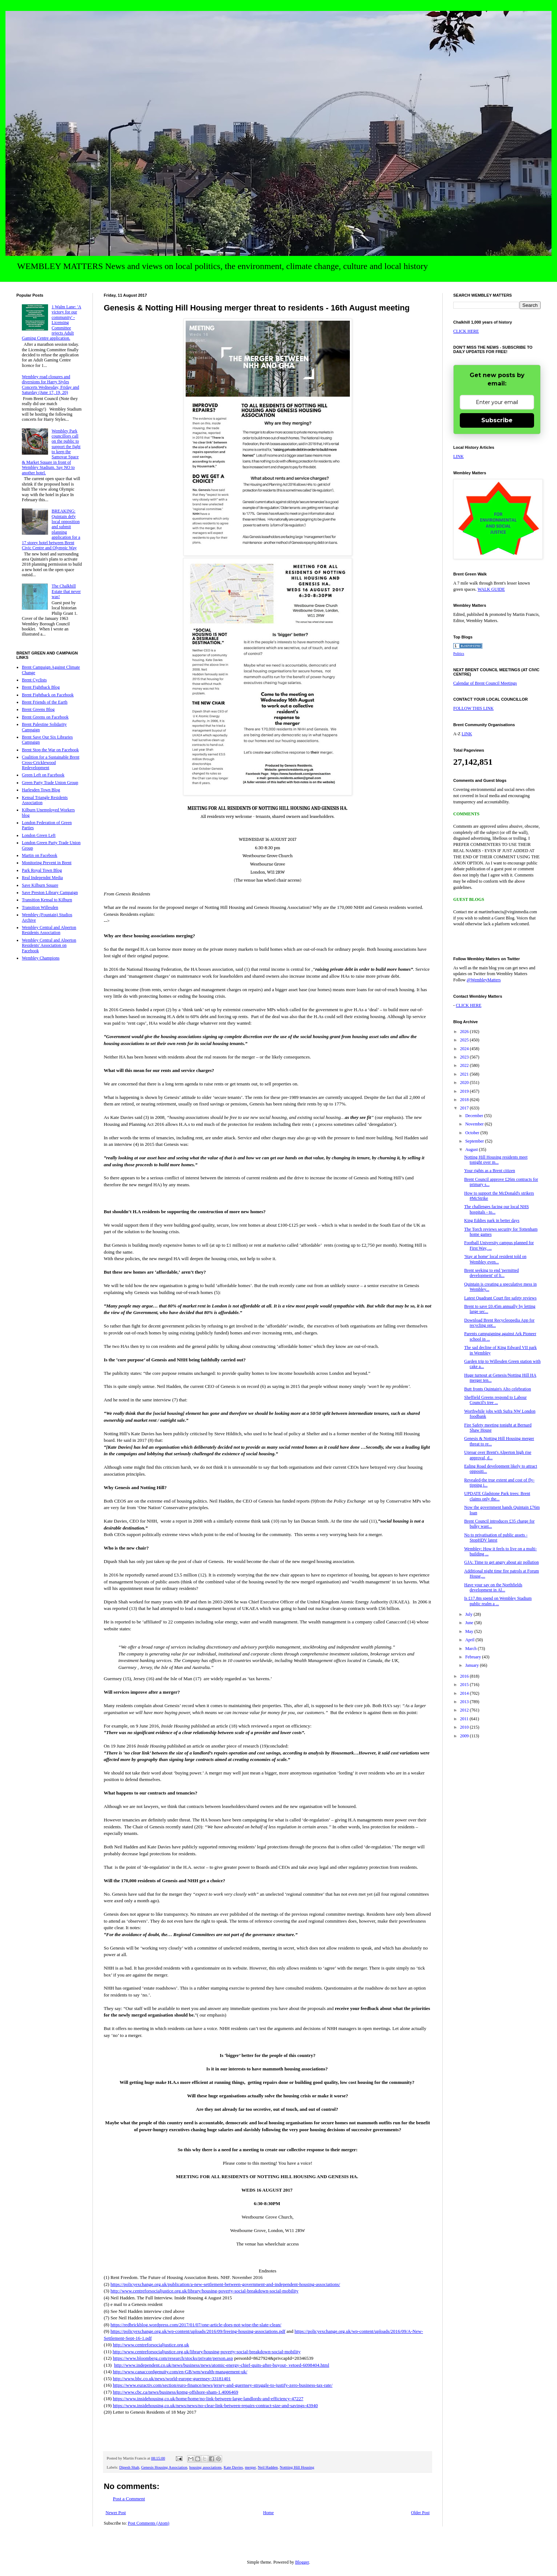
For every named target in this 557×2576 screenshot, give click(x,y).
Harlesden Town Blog (41, 789)
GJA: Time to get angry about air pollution (501, 1562)
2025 (465, 1039)
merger (250, 2467)
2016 (465, 1676)
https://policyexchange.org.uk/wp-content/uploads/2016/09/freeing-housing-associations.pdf (197, 2331)
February (473, 1656)
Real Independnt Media (42, 877)
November (475, 1124)
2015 (465, 1684)
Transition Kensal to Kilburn (47, 899)
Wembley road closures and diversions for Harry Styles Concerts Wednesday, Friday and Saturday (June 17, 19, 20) (50, 384)
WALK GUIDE (491, 589)
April (470, 1639)
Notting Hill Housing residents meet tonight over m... (496, 1160)
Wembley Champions (40, 958)
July (469, 1614)
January (472, 1665)
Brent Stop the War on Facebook (50, 749)
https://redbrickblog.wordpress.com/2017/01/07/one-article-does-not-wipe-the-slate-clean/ (195, 2324)
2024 (465, 1048)
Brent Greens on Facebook (45, 717)
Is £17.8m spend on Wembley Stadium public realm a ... (498, 1601)
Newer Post (116, 2512)
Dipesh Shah (129, 2467)
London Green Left (39, 835)
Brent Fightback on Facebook (48, 694)
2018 (465, 1099)
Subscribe (497, 420)
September (475, 1141)
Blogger (302, 2562)
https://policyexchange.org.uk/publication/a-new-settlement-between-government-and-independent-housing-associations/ (225, 2284)
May (469, 1631)
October (473, 1132)
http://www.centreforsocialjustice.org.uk (151, 2344)
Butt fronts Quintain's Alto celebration (497, 1389)
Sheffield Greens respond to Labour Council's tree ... (495, 1400)
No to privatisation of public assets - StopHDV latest (496, 1537)
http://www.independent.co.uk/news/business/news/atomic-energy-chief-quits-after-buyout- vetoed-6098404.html (221, 2365)
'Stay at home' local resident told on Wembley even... (495, 1259)
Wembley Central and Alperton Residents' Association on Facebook (49, 945)
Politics (458, 654)
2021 (465, 1074)
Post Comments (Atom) (148, 2523)
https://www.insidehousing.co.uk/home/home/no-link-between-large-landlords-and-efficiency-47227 (208, 2398)
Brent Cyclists (34, 679)
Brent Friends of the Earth (44, 702)
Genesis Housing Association (164, 2467)
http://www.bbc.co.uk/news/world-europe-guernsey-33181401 (172, 2378)
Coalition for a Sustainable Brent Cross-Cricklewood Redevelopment (50, 762)
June (469, 1622)
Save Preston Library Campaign (50, 892)
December (474, 1115)
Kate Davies (233, 2467)
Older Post (420, 2512)
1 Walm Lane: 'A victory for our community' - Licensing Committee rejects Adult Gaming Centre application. (51, 322)
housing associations (205, 2467)
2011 (465, 1718)
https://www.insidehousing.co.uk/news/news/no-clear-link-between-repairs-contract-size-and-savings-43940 (215, 2405)
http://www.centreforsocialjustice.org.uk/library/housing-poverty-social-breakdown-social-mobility (204, 2291)
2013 (465, 1701)
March (471, 1648)
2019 (465, 1091)
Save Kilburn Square (40, 885)
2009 (465, 1735)
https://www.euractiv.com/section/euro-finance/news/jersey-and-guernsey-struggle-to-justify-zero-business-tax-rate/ (222, 2385)
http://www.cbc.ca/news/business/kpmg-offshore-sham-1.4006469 (175, 2392)
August (472, 1149)
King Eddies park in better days (492, 1220)
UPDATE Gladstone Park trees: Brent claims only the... (497, 1496)
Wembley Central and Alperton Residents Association (49, 930)
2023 (465, 1057)
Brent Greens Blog (38, 709)
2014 (465, 1693)
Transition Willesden (40, 907)
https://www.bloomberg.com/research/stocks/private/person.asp (173, 2358)
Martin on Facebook (39, 855)
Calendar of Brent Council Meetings (485, 683)
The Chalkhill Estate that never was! (66, 591)
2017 (465, 1108)
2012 (465, 1710)
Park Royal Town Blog (42, 870)
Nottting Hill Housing (297, 2467)
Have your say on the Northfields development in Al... (493, 1587)
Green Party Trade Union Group (50, 782)
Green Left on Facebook (43, 774)
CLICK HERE (466, 331)
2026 (465, 1031)
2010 (465, 1727)
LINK (458, 456)
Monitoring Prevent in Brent (46, 862)
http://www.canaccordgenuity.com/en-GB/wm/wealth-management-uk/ (180, 2371)
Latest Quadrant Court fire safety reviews (500, 1298)
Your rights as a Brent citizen (489, 1170)
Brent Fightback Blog (41, 687)
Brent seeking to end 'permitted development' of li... (491, 1273)
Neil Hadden (268, 2467)
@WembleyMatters (484, 979)
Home (268, 2512)
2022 (465, 1065)
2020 (465, 1082)
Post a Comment (129, 2498)
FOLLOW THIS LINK (473, 708)
